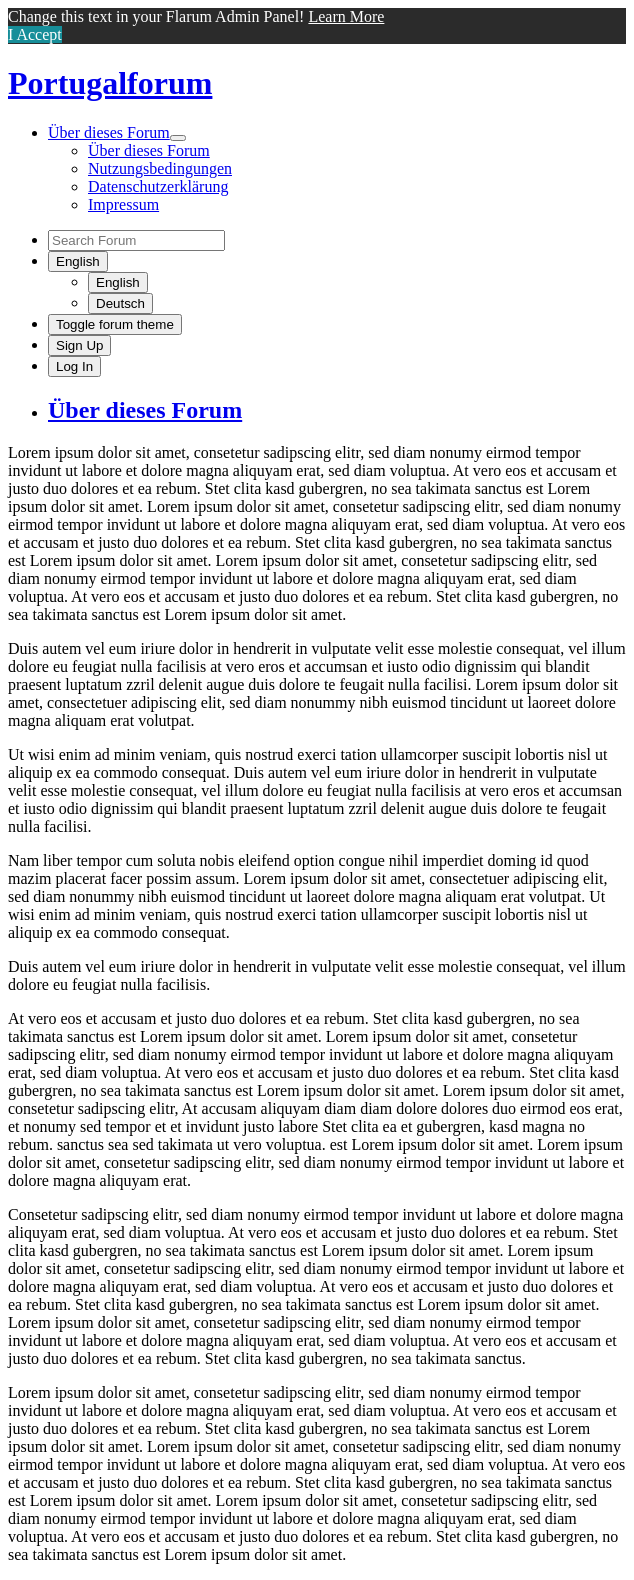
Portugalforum (110, 83)
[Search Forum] (136, 240)
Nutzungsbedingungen (160, 168)
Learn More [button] (346, 16)
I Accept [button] (35, 34)
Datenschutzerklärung (158, 186)
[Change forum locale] (78, 261)
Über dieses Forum (109, 132)
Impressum (123, 204)
